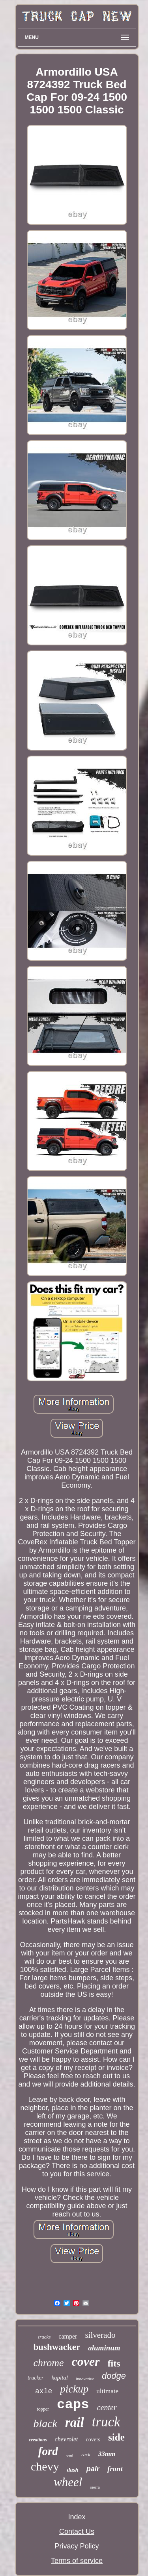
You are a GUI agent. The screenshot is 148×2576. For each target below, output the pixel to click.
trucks (44, 2337)
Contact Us (76, 2531)
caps (73, 2404)
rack (85, 2454)
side (116, 2437)
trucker (35, 2378)
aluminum (104, 2348)
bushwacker (56, 2347)
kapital (59, 2377)
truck (106, 2422)
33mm (106, 2453)
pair (92, 2469)
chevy (45, 2466)
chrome (48, 2362)
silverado (100, 2335)
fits (114, 2363)
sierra (94, 2487)
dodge (114, 2376)
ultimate (107, 2391)
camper (67, 2336)
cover (85, 2361)
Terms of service (77, 2561)
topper (43, 2409)
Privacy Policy (76, 2546)
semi (69, 2456)
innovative (85, 2378)
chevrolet (66, 2439)
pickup (74, 2389)
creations (38, 2440)
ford (48, 2451)
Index (76, 2517)
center (107, 2407)
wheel (68, 2482)
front (115, 2469)
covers (93, 2440)
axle (43, 2391)
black (45, 2423)
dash (73, 2470)
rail (74, 2422)
